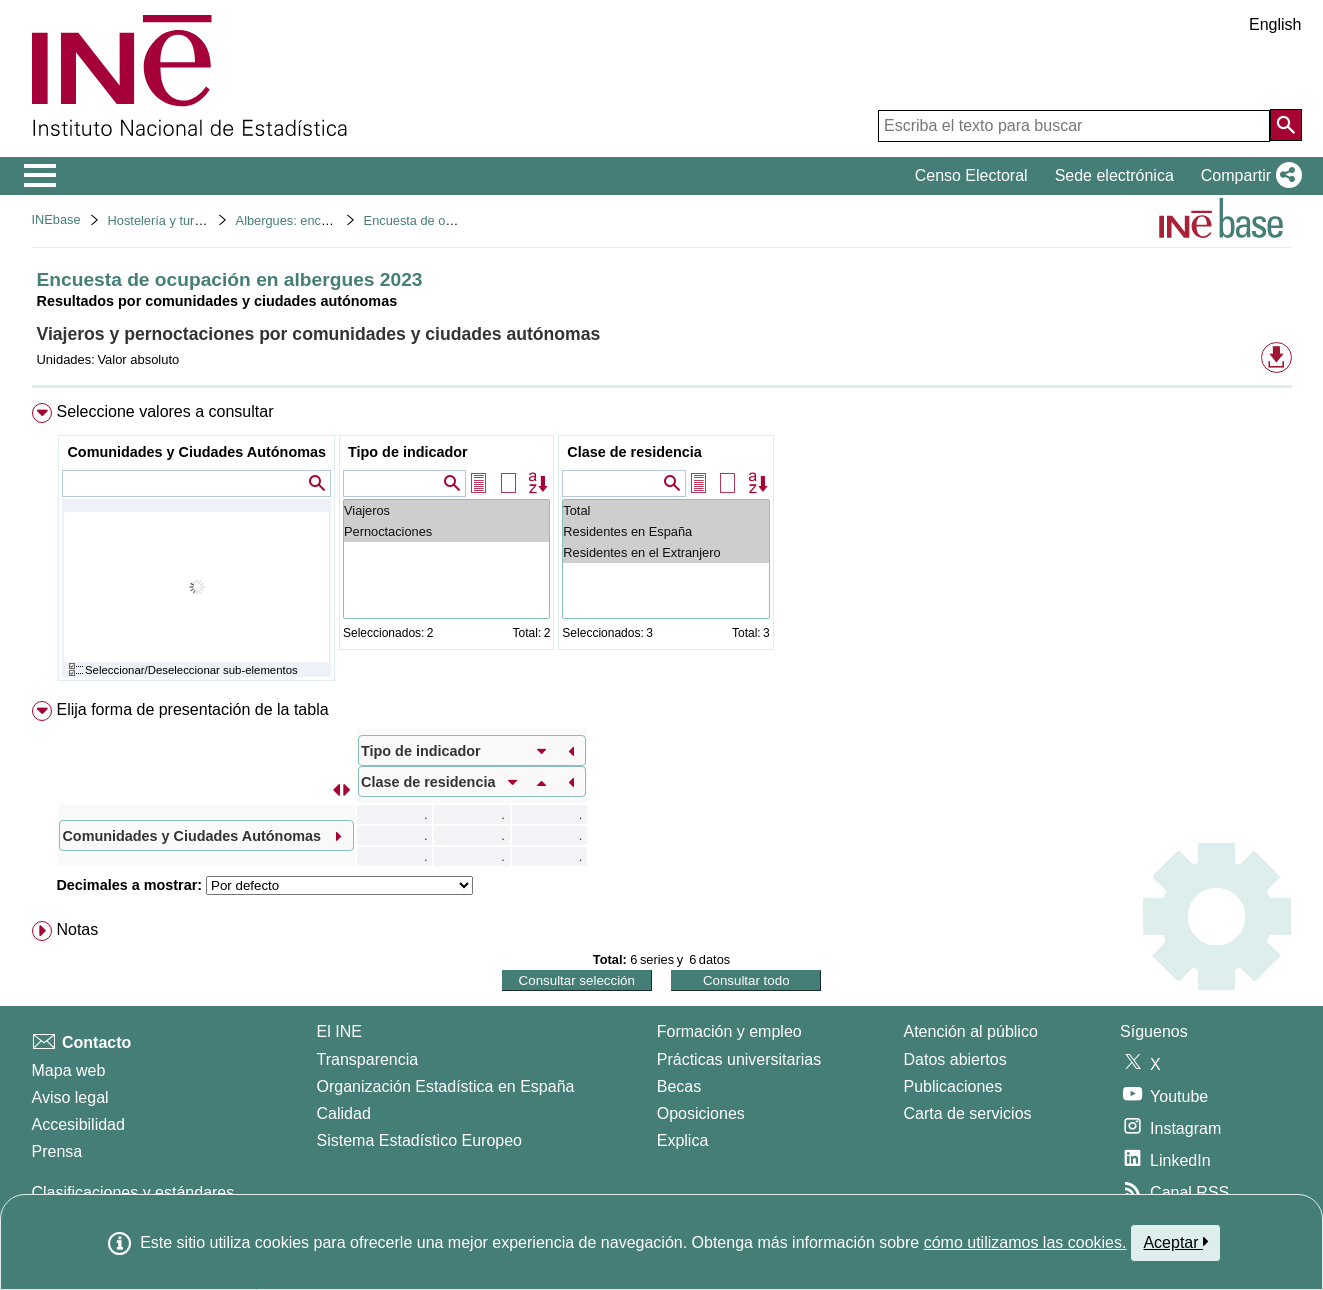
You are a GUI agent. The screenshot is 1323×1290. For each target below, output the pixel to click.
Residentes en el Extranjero (665, 552)
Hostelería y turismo (165, 220)
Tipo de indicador (408, 452)
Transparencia (368, 1059)
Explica (683, 1140)
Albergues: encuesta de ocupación (334, 220)
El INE (339, 1031)
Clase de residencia (634, 452)
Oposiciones (701, 1113)
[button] (1247, 176)
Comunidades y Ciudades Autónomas (196, 452)
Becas (679, 1086)
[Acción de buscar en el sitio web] (1286, 125)
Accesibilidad (78, 1124)
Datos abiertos (955, 1059)
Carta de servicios (968, 1113)
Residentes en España (665, 531)
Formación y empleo (729, 1031)
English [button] (1275, 24)
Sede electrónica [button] (1114, 175)
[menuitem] (662, 546)
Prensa (57, 1151)
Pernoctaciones (446, 531)
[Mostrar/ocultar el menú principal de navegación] (40, 176)
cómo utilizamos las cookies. (1025, 1242)
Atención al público (971, 1031)
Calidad (344, 1113)
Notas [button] (77, 929)
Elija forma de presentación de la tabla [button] (192, 709)
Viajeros (446, 510)
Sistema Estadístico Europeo (419, 1140)
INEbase (56, 219)
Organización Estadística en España (446, 1086)
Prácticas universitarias (739, 1059)
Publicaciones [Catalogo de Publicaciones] (953, 1086)
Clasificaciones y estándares (133, 1192)
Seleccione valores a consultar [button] (164, 411)
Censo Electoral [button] (971, 175)
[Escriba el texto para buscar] (1074, 126)
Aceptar (1175, 1242)
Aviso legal (70, 1097)
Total (665, 510)
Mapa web (69, 1070)
